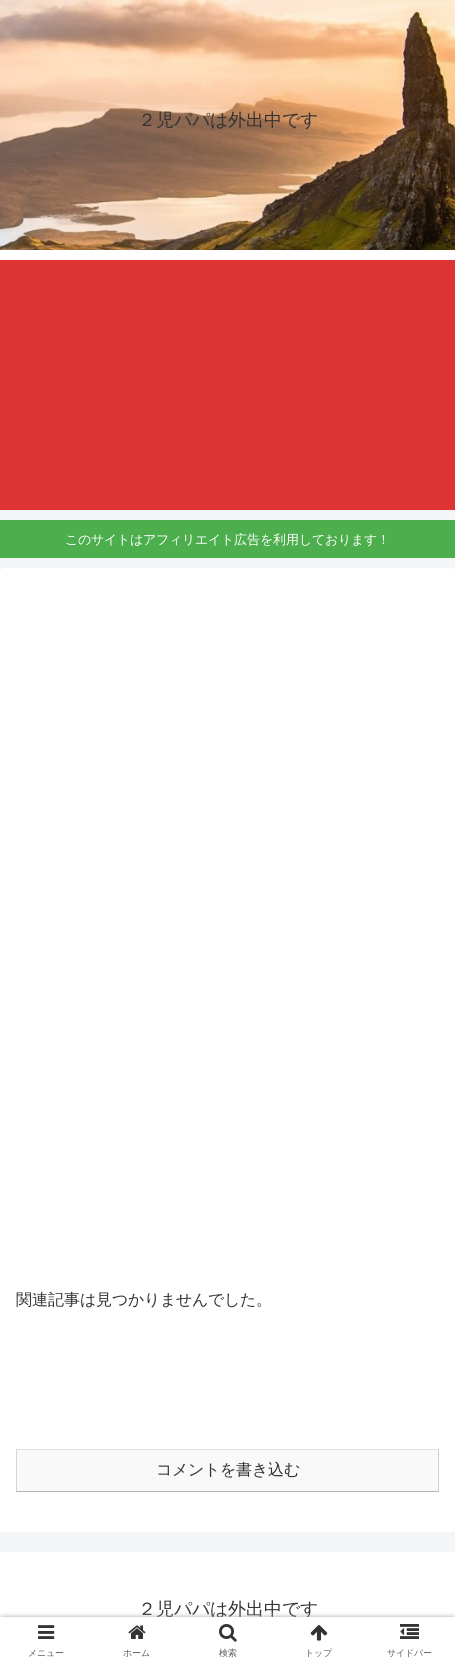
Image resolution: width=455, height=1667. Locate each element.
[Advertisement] (227, 385)
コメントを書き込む (228, 1469)
